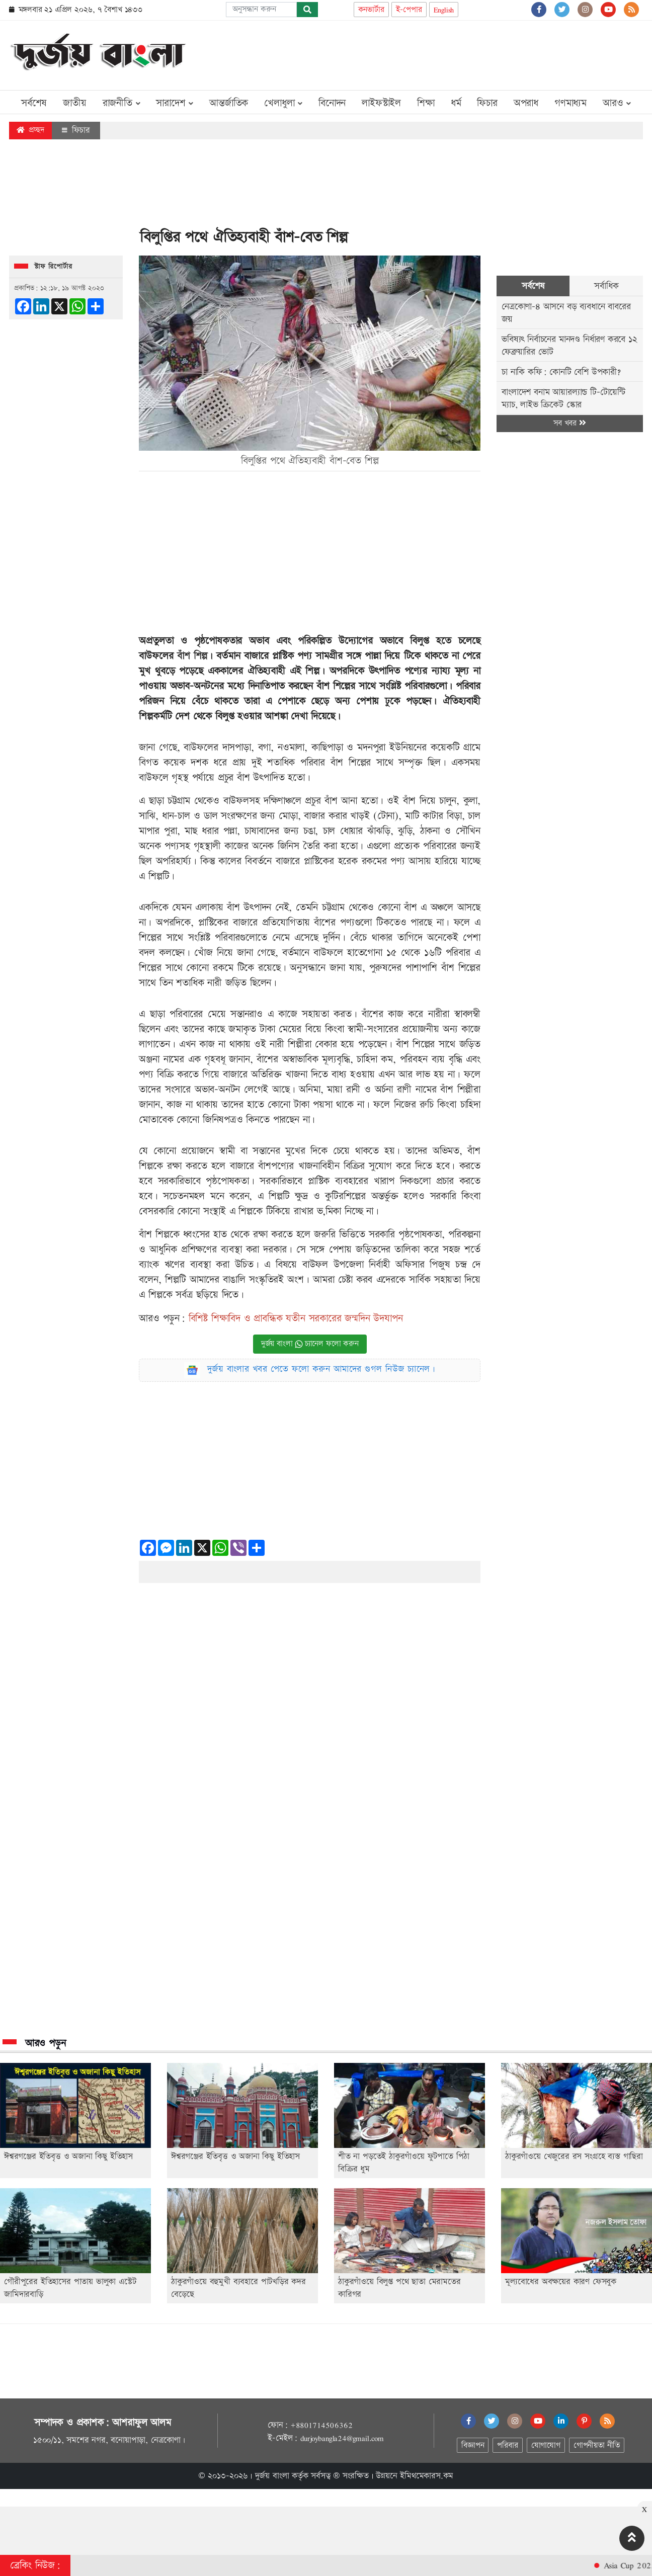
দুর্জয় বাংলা (272, 2476)
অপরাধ (526, 103)
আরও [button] (617, 103)
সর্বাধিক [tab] (606, 286)
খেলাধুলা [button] (283, 103)
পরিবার (507, 2445)
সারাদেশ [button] (174, 103)
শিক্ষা (426, 103)
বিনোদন (332, 103)
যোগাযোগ (545, 2445)
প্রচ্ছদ (30, 130)
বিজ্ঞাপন (472, 2445)
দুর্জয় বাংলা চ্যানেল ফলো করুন (310, 1344)
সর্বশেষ (34, 103)
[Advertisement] (460, 53)
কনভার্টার (371, 10)
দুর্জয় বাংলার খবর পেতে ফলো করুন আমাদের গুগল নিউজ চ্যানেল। (321, 1369)
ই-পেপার (409, 10)
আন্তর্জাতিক (228, 103)
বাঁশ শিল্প (192, 656)
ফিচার (487, 103)
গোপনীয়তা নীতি (597, 2445)
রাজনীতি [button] (121, 103)
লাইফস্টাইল (381, 103)
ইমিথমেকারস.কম (426, 2476)
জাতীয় (74, 103)
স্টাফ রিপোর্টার (53, 267)
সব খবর (569, 423)
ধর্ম (456, 103)
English (444, 10)
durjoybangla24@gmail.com (342, 2438)
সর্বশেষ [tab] (533, 286)
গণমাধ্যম (570, 103)
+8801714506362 (321, 2425)
